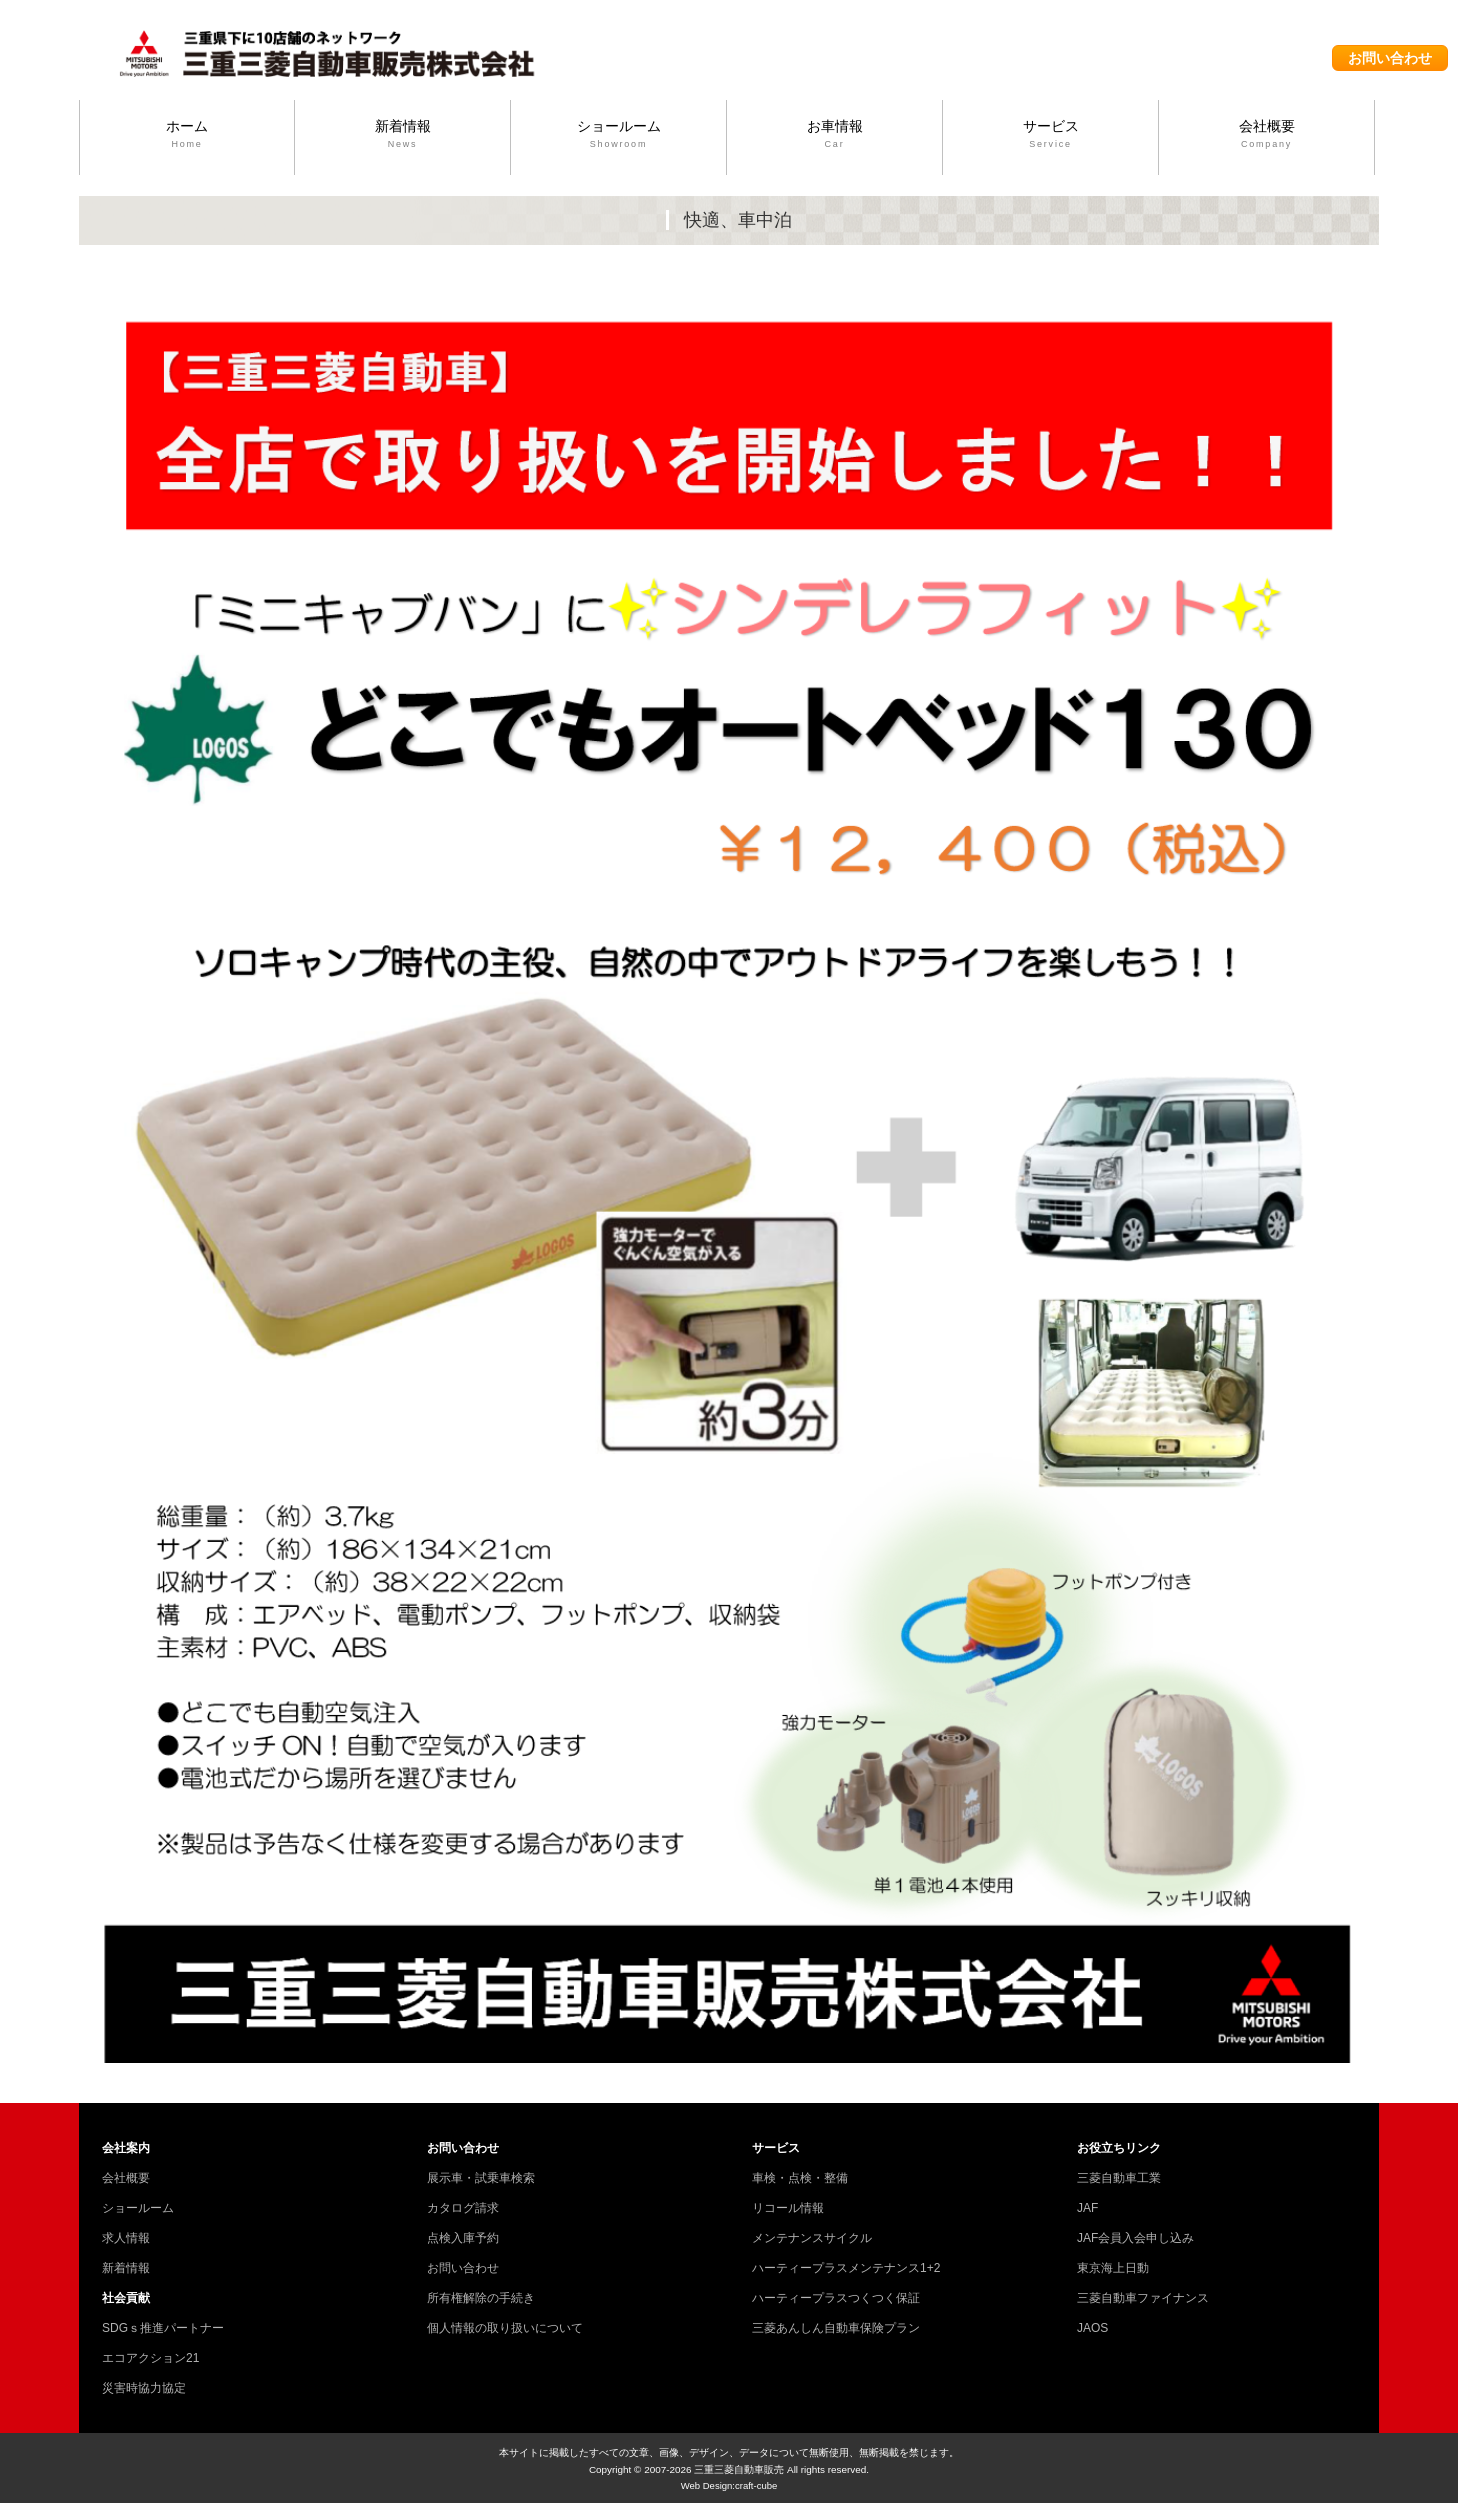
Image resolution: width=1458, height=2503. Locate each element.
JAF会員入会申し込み (1135, 2238)
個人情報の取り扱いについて (505, 2328)
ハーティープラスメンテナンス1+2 (846, 2268)
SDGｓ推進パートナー (163, 2328)
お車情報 (834, 135)
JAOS (1092, 2328)
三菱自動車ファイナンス (1143, 2298)
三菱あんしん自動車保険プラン (836, 2328)
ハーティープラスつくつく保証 (836, 2298)
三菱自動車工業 (1119, 2178)
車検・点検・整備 (800, 2178)
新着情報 (402, 135)
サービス (1050, 135)
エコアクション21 (150, 2358)
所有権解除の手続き (481, 2298)
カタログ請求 (463, 2208)
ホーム (187, 135)
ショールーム (618, 135)
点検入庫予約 (463, 2238)
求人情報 (126, 2238)
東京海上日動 (1113, 2268)
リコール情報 (788, 2208)
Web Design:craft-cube (729, 2485)
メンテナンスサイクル (812, 2238)
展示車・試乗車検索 (481, 2178)
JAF (1087, 2208)
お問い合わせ (1390, 58)
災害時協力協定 (144, 2388)
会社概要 (1266, 135)
